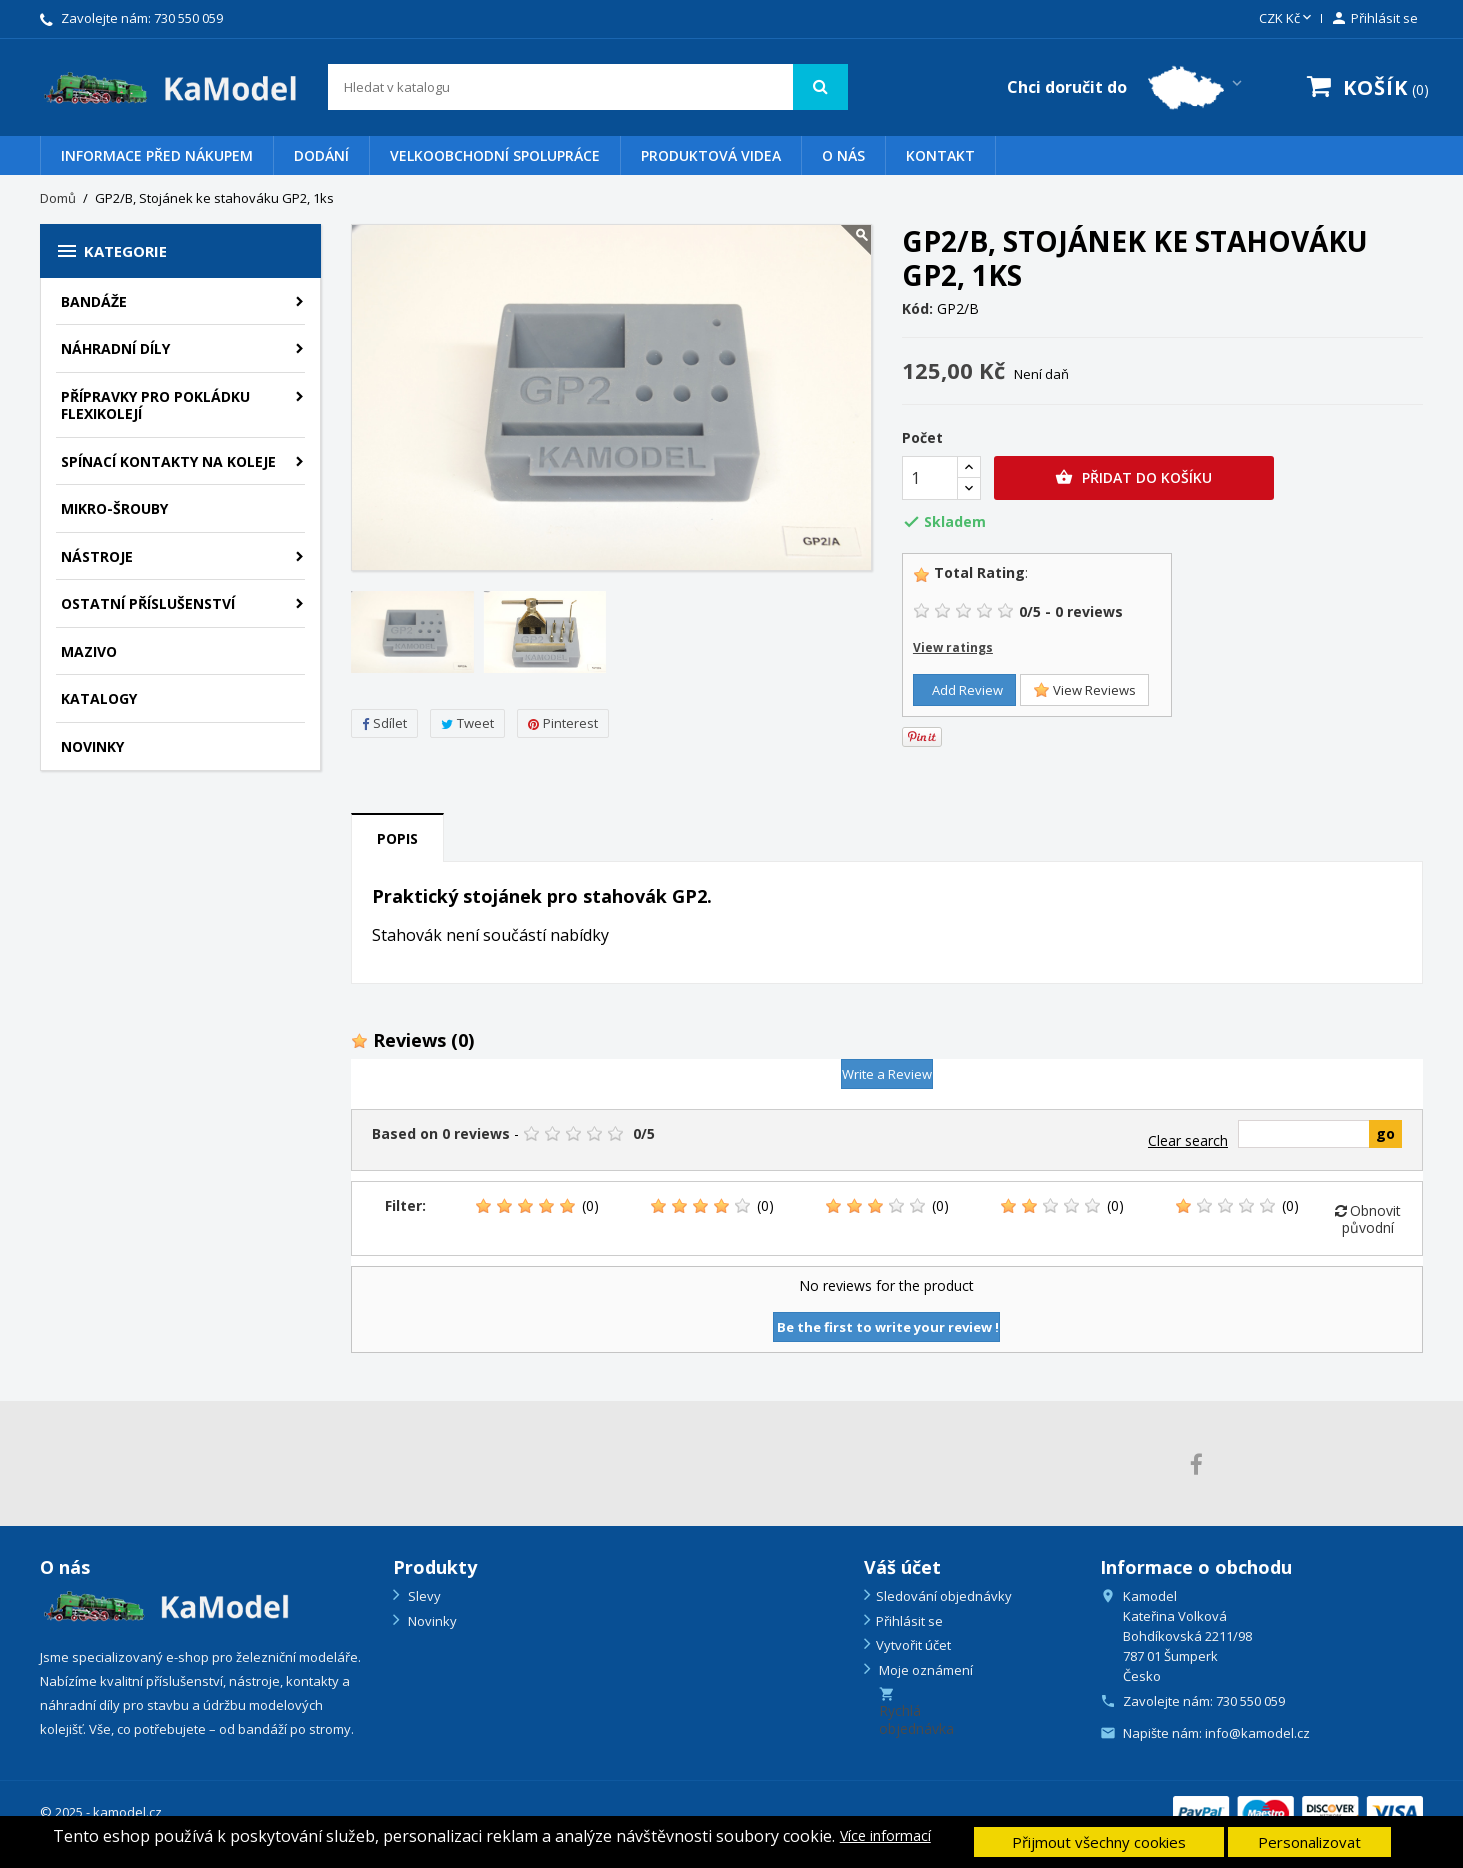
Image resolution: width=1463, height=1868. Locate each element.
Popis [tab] (397, 838)
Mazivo (89, 651)
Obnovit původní (1368, 1219)
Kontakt (940, 155)
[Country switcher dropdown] (1126, 87)
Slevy (423, 1596)
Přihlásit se (909, 1621)
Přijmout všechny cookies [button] (1099, 1842)
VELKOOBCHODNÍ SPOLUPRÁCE (495, 155)
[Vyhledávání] (588, 87)
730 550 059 (188, 18)
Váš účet (902, 1567)
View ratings (953, 647)
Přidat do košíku (1133, 478)
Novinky (431, 1621)
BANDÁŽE (94, 301)
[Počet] (930, 478)
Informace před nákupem (157, 155)
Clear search (1188, 1140)
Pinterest (563, 723)
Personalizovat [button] (1309, 1842)
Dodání (321, 155)
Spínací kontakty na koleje (168, 461)
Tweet (467, 723)
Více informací (885, 1836)
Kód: (917, 309)
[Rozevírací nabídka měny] (1287, 19)
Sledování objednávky (944, 1596)
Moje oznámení (924, 1670)
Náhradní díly (115, 348)
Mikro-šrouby (114, 508)
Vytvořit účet (913, 1645)
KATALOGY (99, 698)
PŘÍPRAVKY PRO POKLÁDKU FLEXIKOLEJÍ (155, 405)
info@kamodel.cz (1257, 1733)
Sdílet (384, 723)
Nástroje (97, 556)
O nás (843, 155)
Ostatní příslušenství (148, 603)
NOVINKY (92, 746)
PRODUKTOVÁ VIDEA (711, 155)
